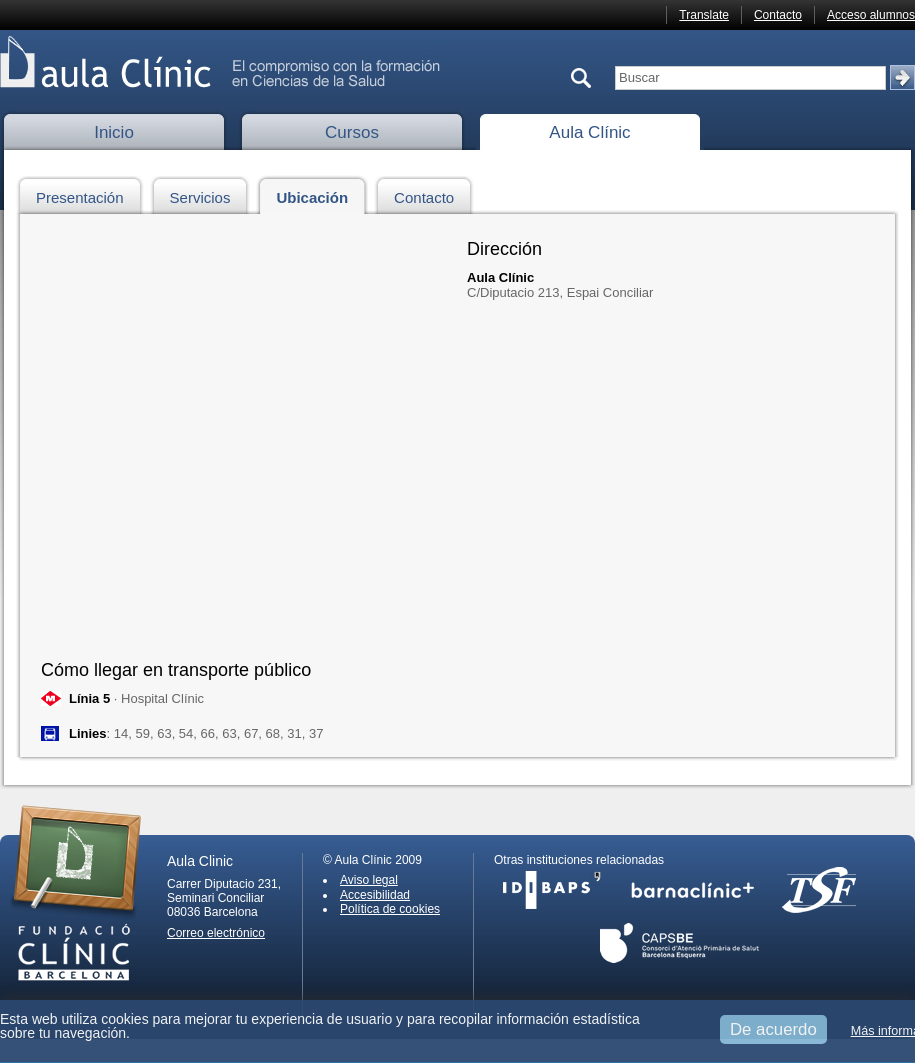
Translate (704, 15)
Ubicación (317, 194)
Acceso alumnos (871, 15)
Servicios (206, 194)
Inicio (114, 132)
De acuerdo (773, 1029)
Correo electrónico (216, 933)
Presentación (85, 194)
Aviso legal (369, 880)
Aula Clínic (589, 132)
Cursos (352, 132)
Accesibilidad (375, 895)
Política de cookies (390, 909)
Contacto (778, 15)
